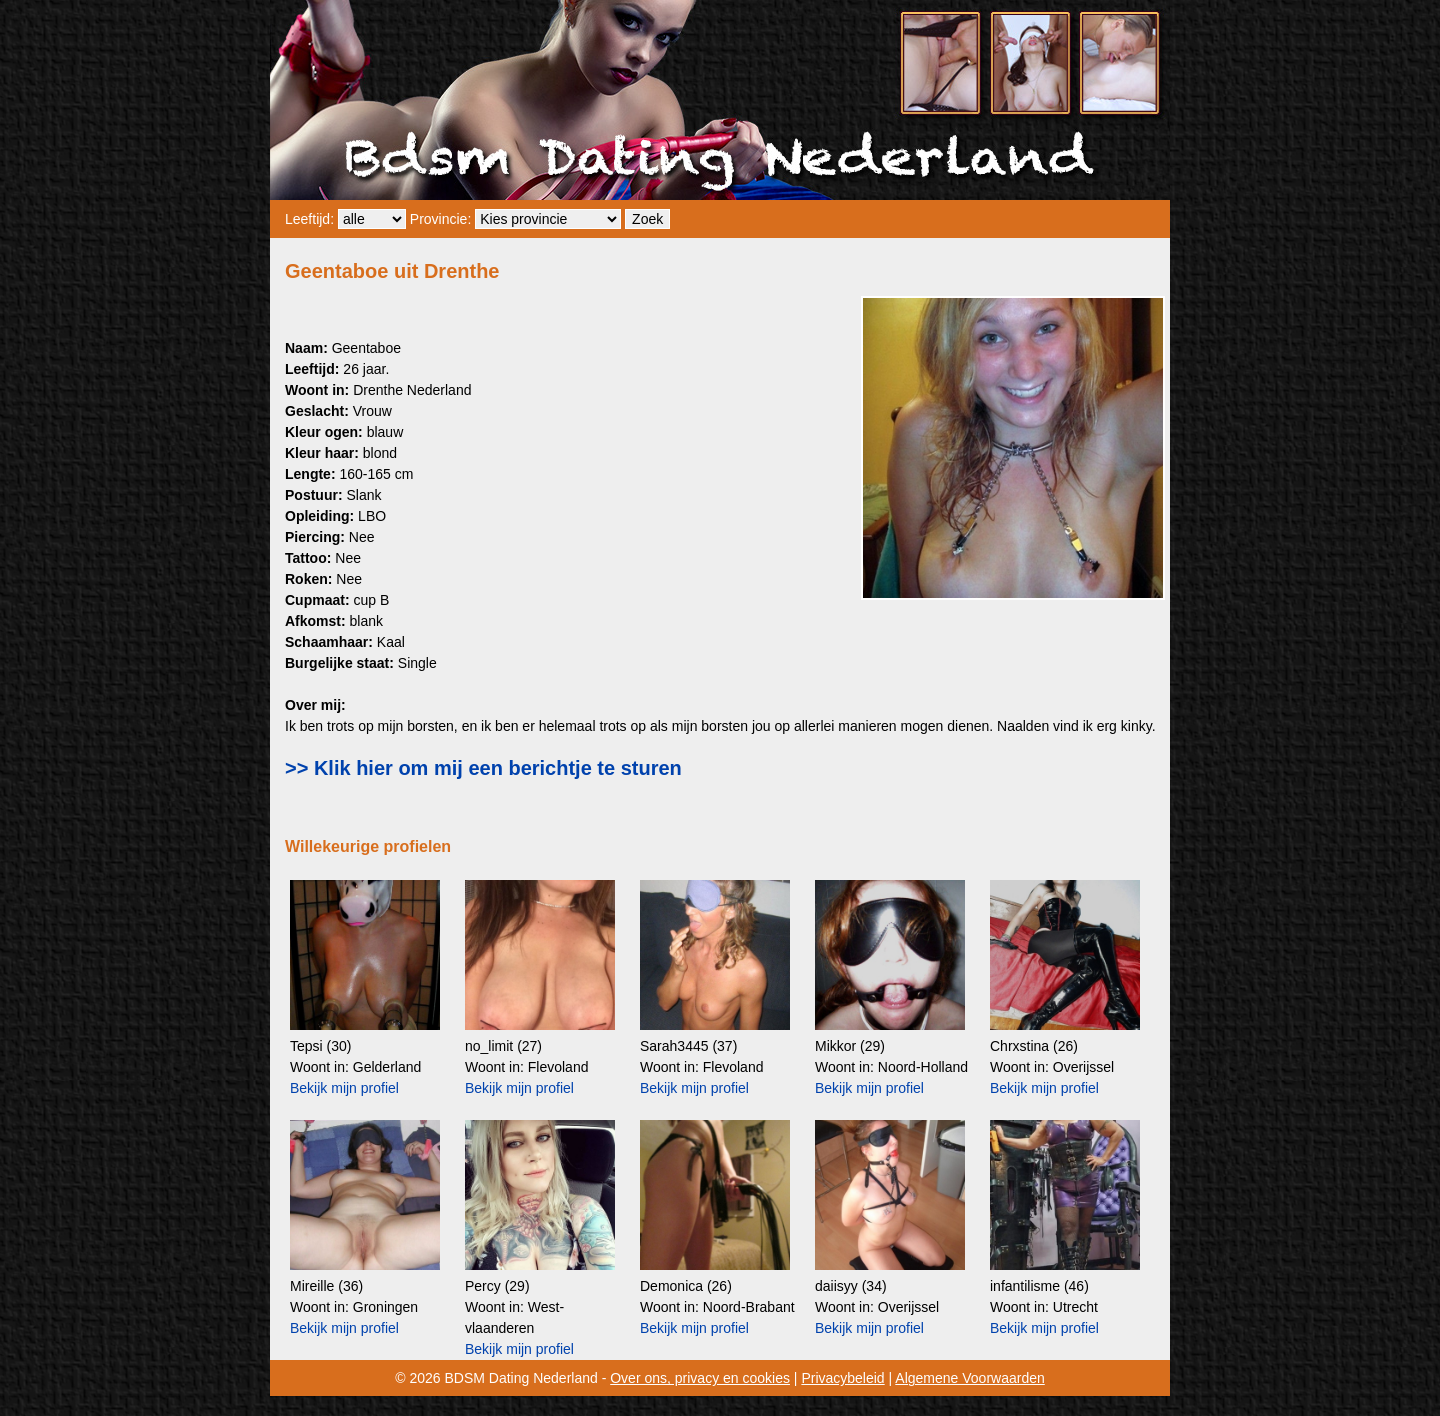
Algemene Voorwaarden (969, 1378)
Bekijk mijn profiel (344, 1088)
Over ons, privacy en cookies (700, 1378)
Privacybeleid (842, 1378)
